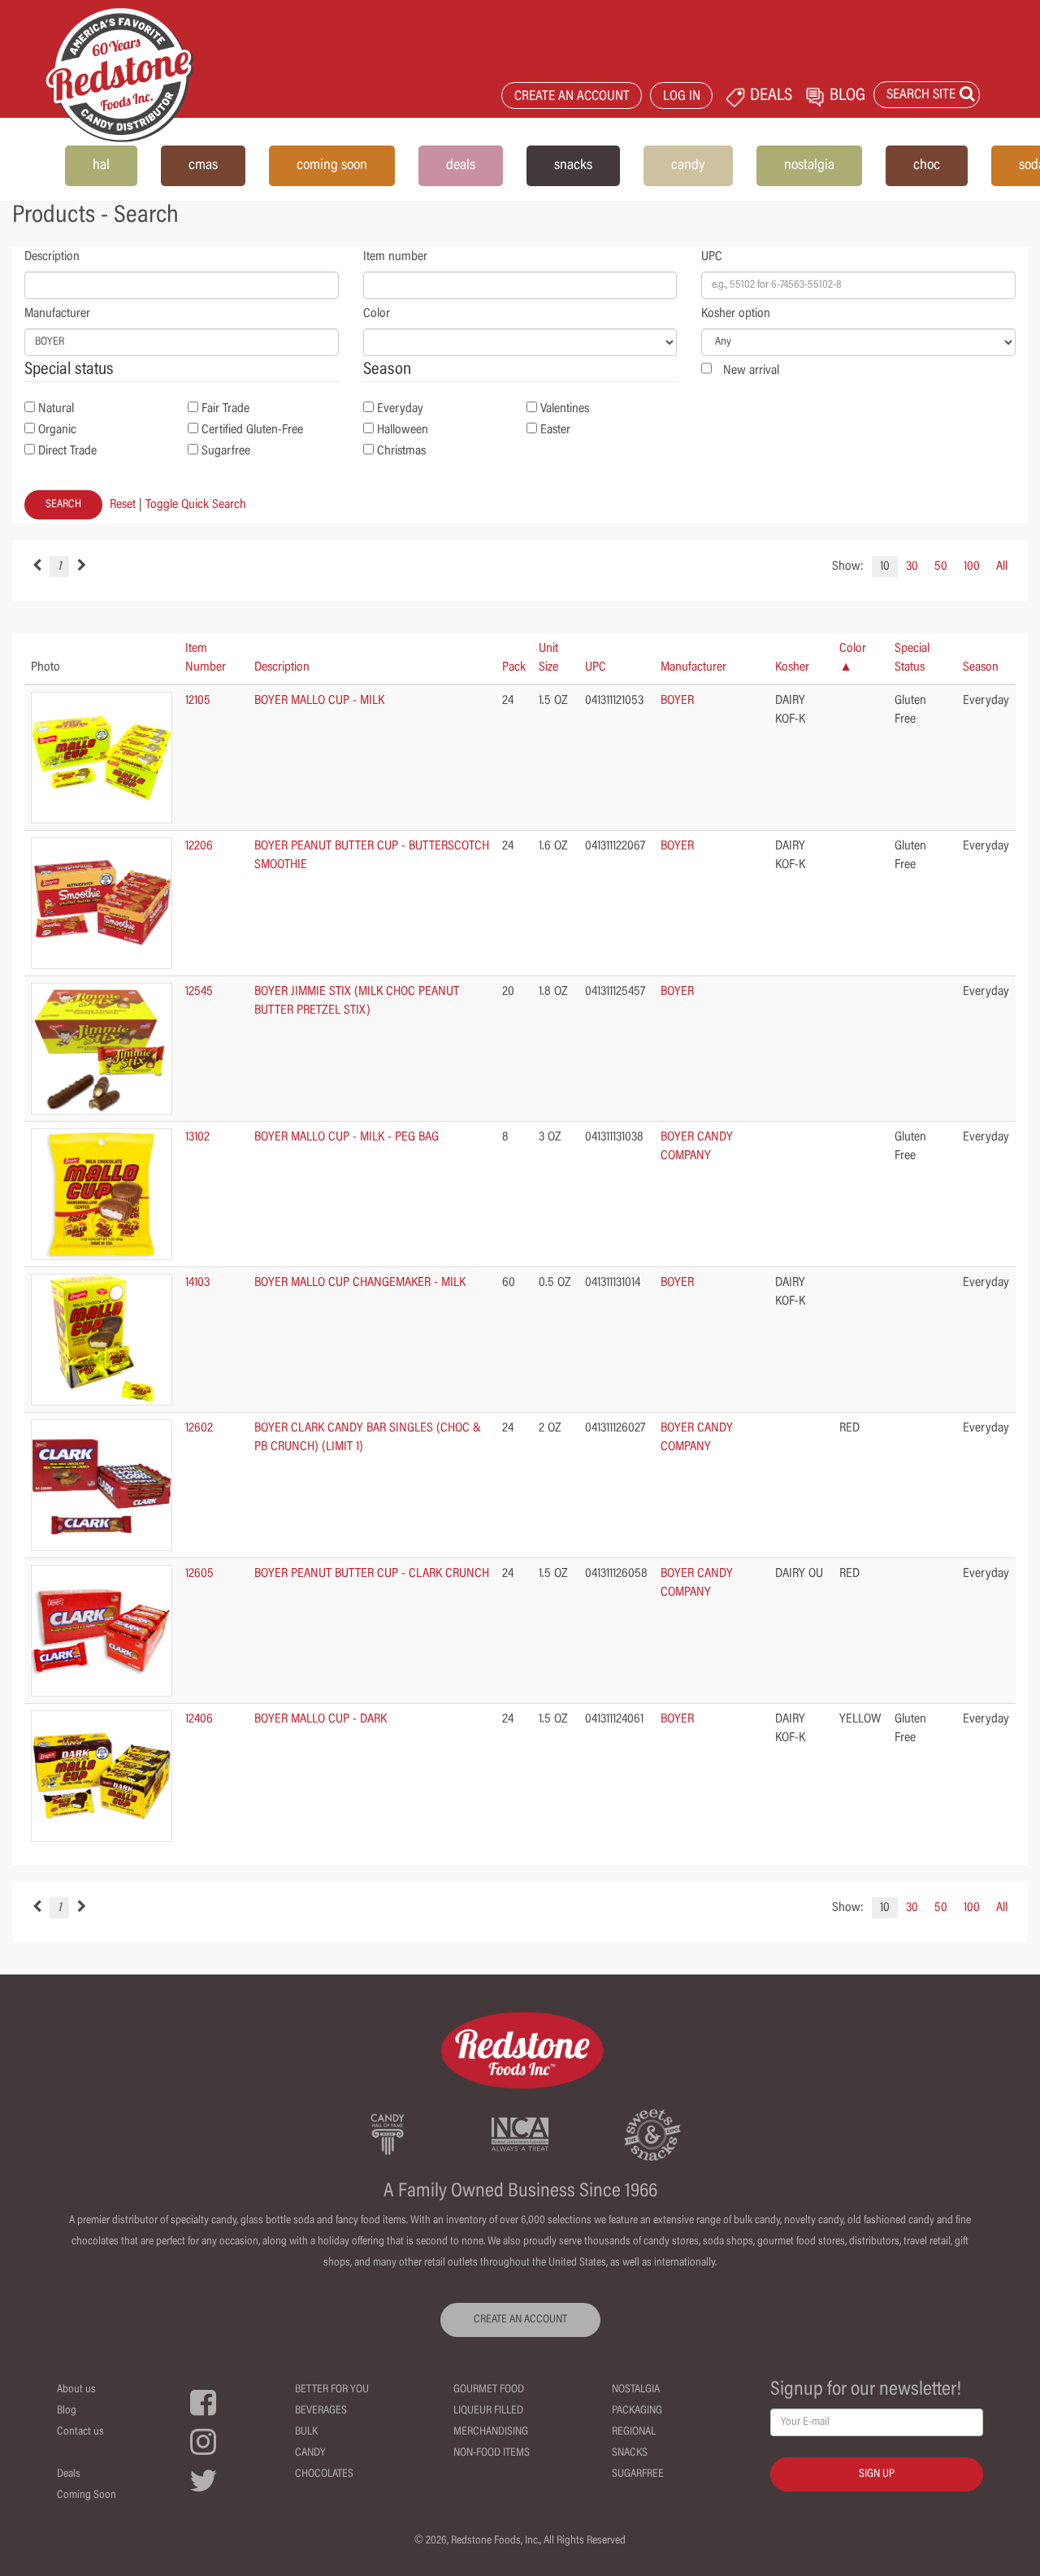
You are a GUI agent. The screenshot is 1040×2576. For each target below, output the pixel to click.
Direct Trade (67, 451)
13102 (197, 1137)
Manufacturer (57, 313)
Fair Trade (225, 408)
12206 (199, 846)
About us (76, 2390)
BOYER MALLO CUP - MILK (319, 700)
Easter (555, 430)
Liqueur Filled (488, 2411)
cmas (203, 166)
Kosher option (735, 313)
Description (52, 256)
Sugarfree (226, 451)
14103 (197, 1282)
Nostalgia (636, 2390)
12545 (199, 991)
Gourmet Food (488, 2390)
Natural (56, 408)
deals (460, 166)
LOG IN (681, 97)
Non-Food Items (491, 2453)
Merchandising (490, 2432)
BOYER (677, 700)
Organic (57, 430)
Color (376, 313)
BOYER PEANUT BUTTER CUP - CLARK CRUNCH (371, 1573)
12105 (197, 700)
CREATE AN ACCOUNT (572, 97)
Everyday (400, 408)
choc (926, 166)
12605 (199, 1573)
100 (972, 566)
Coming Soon (86, 2495)
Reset (123, 504)
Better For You (332, 2390)
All (1002, 566)
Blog (66, 2411)
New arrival (751, 370)
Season (981, 667)
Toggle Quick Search (195, 504)
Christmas (401, 451)
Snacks (630, 2453)
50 (940, 566)
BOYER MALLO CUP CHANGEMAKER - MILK (360, 1282)
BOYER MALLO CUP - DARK (320, 1719)
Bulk (306, 2432)
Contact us (80, 2432)
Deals (68, 2474)
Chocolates (324, 2474)
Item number (395, 256)
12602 (199, 1428)
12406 (199, 1719)
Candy (310, 2453)
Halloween (402, 430)
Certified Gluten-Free (252, 430)
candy (688, 166)
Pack (514, 667)
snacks (573, 166)
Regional (634, 2432)
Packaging (637, 2411)
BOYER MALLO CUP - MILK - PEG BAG (346, 1137)
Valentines (564, 408)
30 (912, 566)
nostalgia (809, 166)
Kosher (792, 667)
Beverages (321, 2411)
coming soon (332, 166)
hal (101, 166)
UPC (711, 256)
